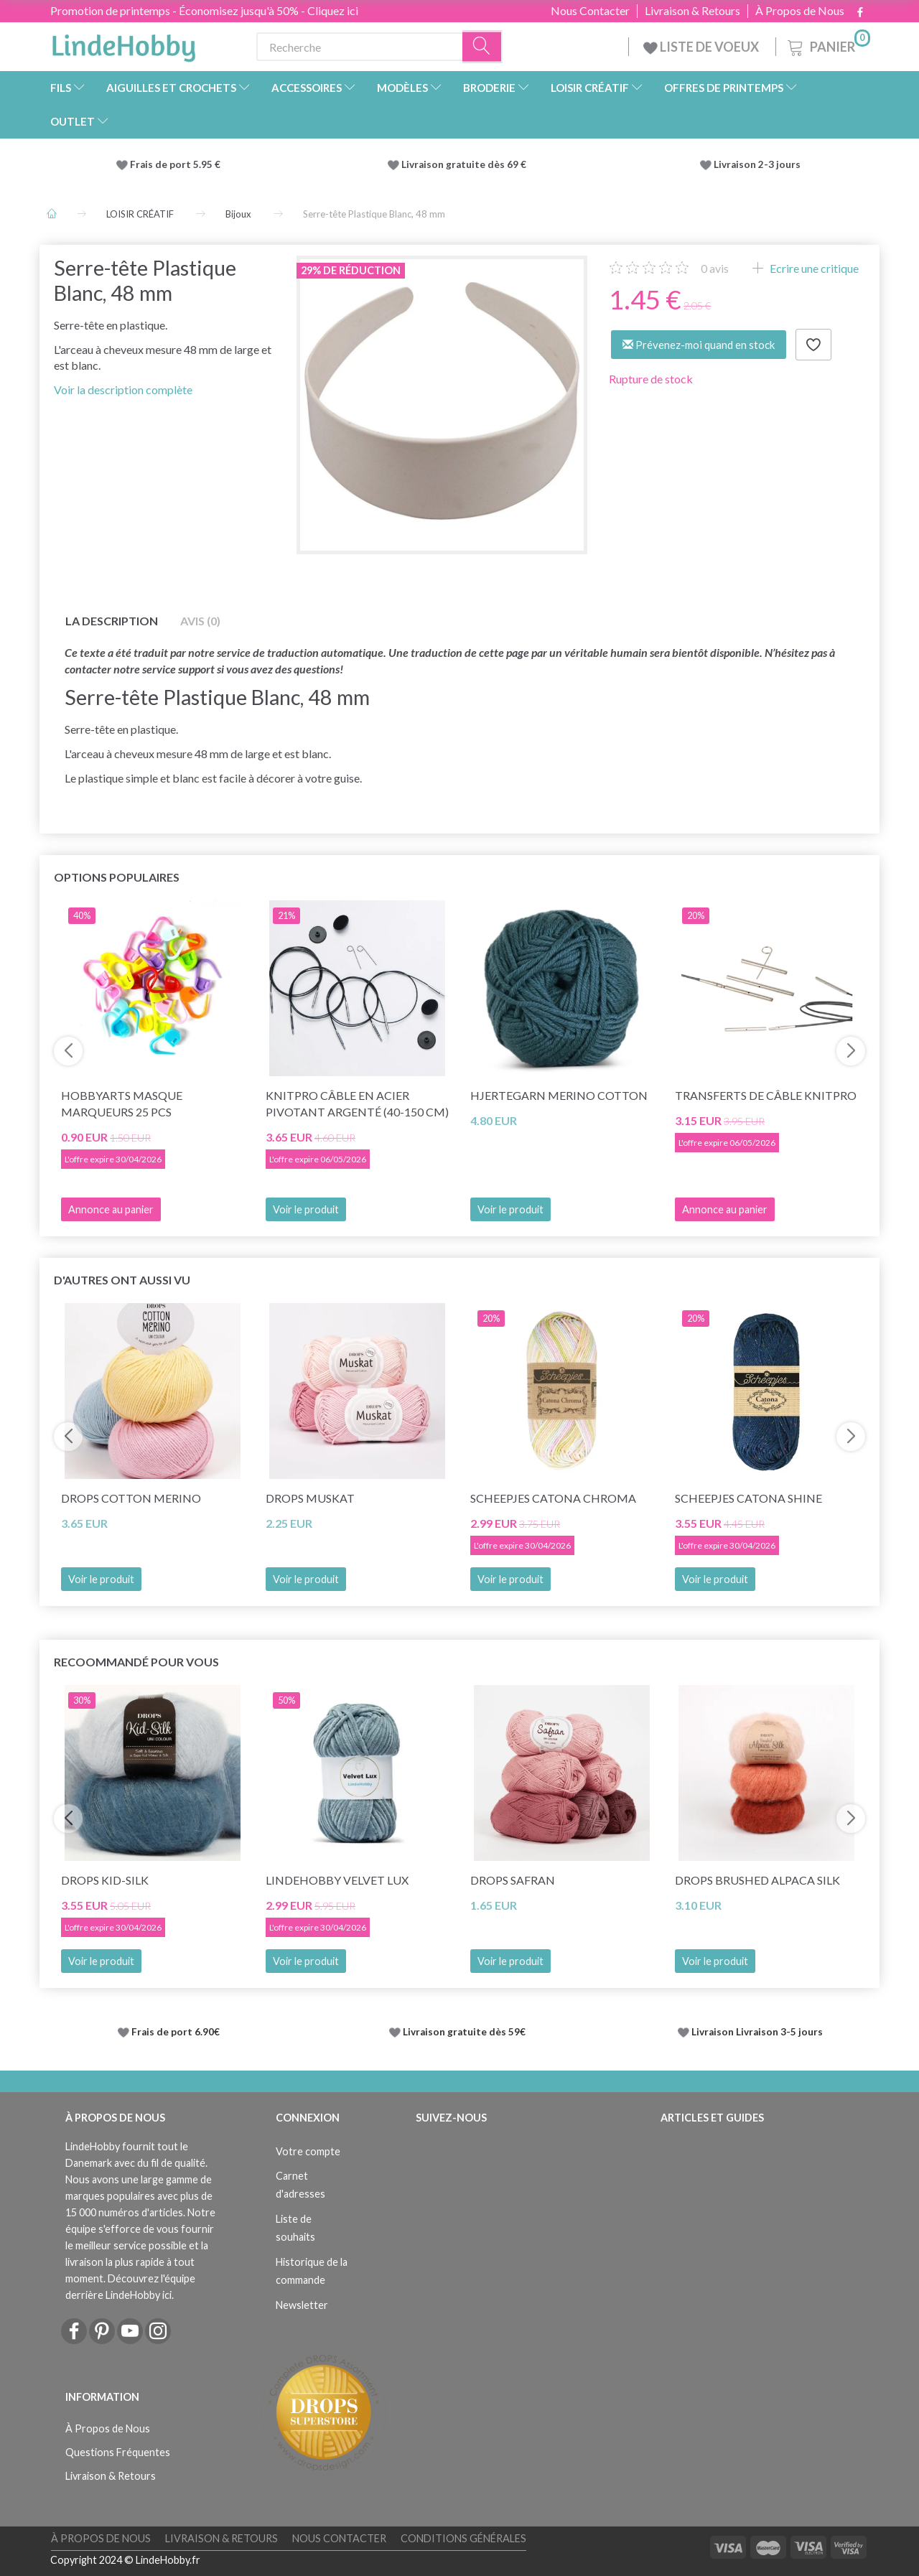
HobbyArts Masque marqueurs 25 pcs (121, 1103)
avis (715, 268)
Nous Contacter (590, 10)
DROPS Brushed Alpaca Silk (757, 1880)
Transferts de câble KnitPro (766, 1095)
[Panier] (827, 45)
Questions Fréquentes (117, 2452)
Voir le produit (306, 1209)
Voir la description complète (123, 389)
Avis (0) (200, 620)
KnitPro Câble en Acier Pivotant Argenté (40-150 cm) (357, 1103)
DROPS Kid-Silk (105, 1880)
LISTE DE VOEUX (702, 47)
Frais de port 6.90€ (175, 2032)
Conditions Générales (463, 2538)
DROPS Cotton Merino (131, 1498)
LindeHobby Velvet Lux (337, 1880)
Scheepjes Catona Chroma (553, 1498)
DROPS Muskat (310, 1498)
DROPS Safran (512, 1880)
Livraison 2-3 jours (757, 164)
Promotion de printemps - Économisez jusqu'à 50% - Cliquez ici (204, 10)
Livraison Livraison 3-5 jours (757, 2032)
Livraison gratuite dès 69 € (466, 164)
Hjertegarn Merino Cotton (559, 1095)
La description (111, 620)
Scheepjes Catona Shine (748, 1498)
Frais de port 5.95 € (175, 164)
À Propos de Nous (799, 10)
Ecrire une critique (813, 268)
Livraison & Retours (692, 10)
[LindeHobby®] (123, 44)
